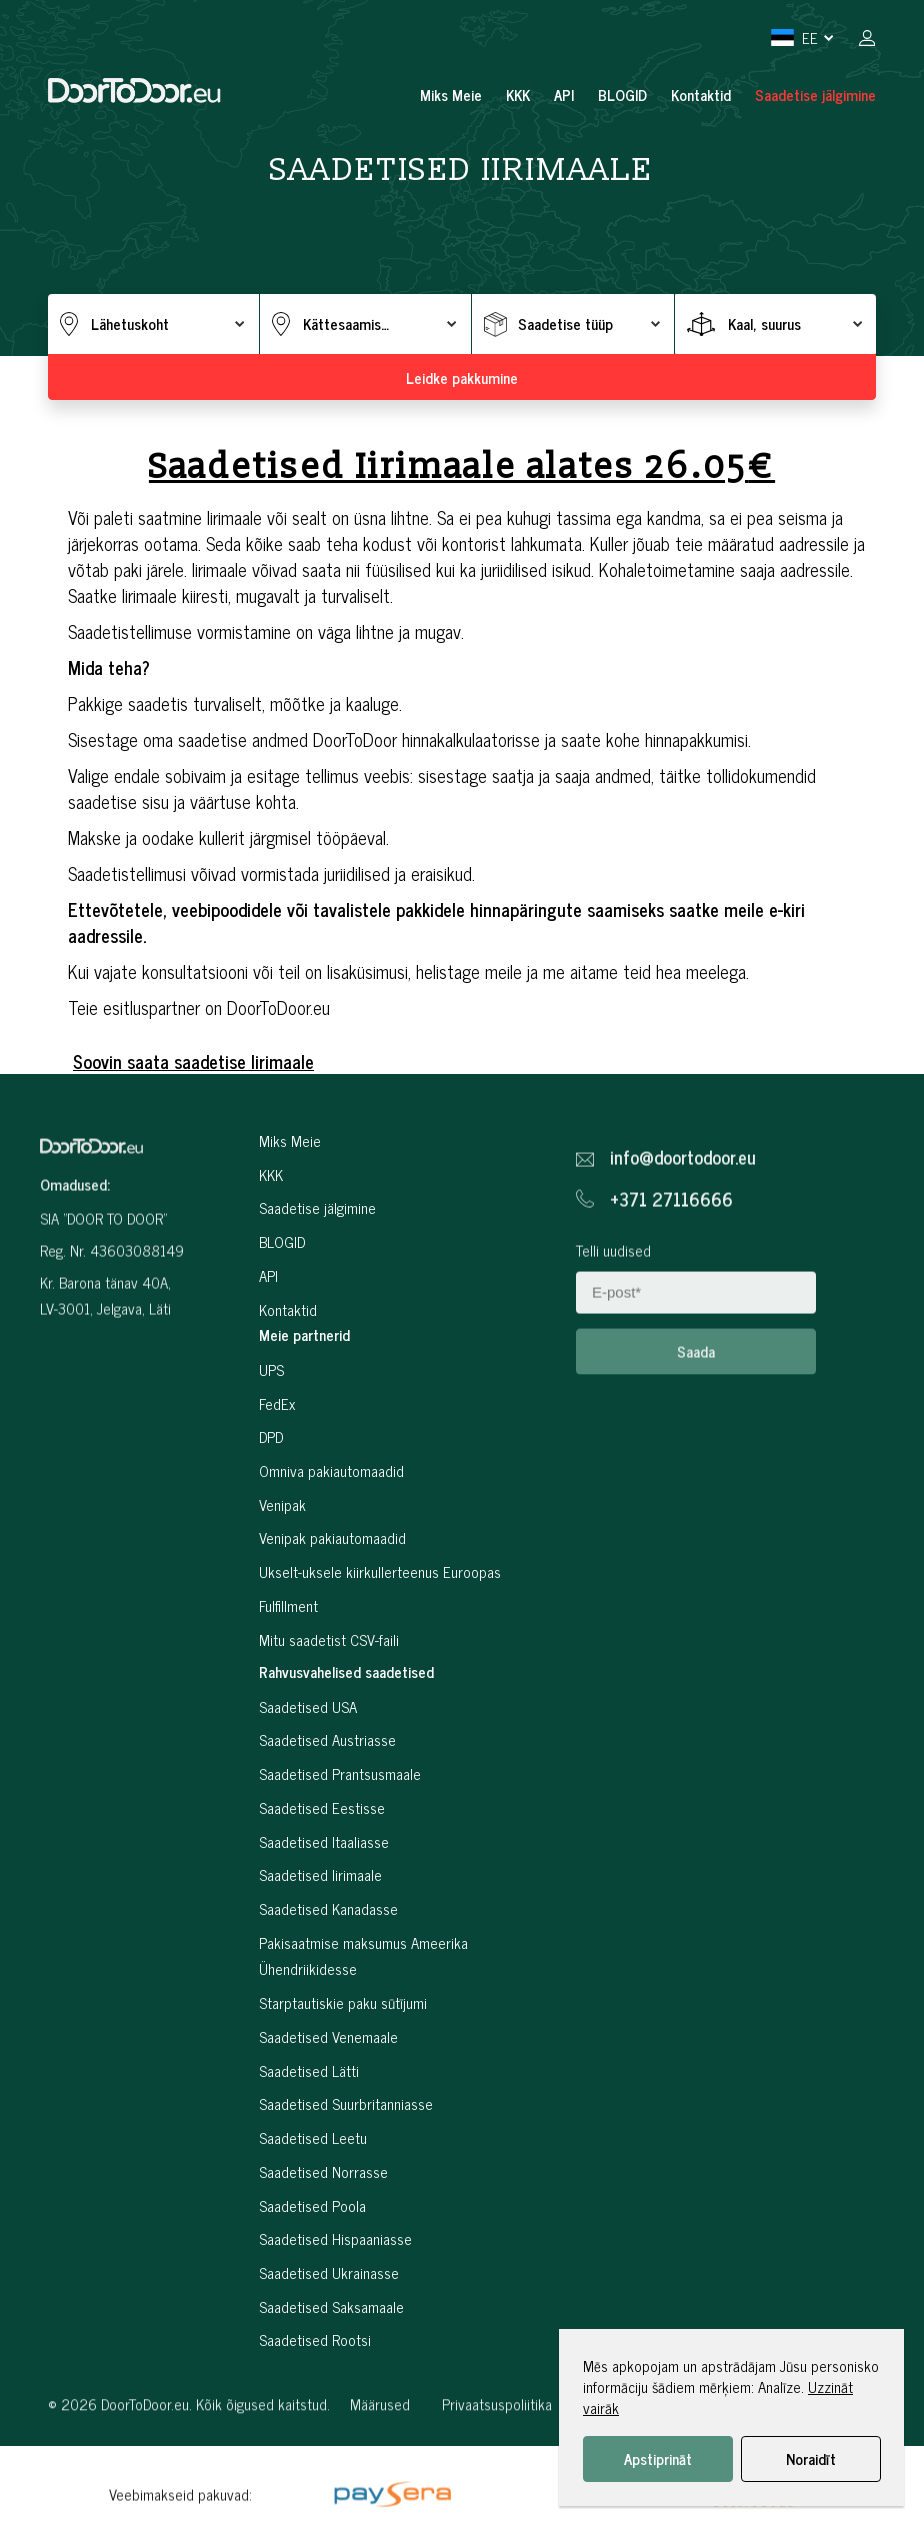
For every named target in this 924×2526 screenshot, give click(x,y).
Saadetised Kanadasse (328, 1986)
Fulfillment (288, 1682)
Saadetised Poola (312, 2282)
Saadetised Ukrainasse (329, 2350)
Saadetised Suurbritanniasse (346, 2181)
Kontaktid (701, 94)
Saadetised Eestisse (322, 1885)
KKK (518, 94)
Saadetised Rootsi (315, 2417)
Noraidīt (811, 2458)
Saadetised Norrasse (323, 2248)
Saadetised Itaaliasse (324, 1918)
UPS (271, 1447)
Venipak (282, 1581)
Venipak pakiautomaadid (332, 1615)
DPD (271, 1514)
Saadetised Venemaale (328, 2114)
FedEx (277, 1480)
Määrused (380, 2474)
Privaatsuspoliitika (497, 2474)
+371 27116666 (671, 1269)
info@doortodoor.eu (683, 1228)
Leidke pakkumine (462, 377)
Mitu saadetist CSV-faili (329, 1716)
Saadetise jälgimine (815, 94)
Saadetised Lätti (309, 2147)
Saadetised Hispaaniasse (335, 2316)
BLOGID (622, 94)
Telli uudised (613, 1320)
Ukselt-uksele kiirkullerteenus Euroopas (380, 1649)
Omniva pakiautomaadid (331, 1548)
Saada (696, 1421)
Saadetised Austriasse (327, 1817)
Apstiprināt (658, 2458)
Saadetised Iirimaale (320, 1952)
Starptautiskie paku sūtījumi (343, 2080)
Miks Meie (451, 94)
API (564, 94)
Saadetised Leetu (313, 2215)
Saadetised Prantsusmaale (340, 1851)
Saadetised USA (308, 1784)
